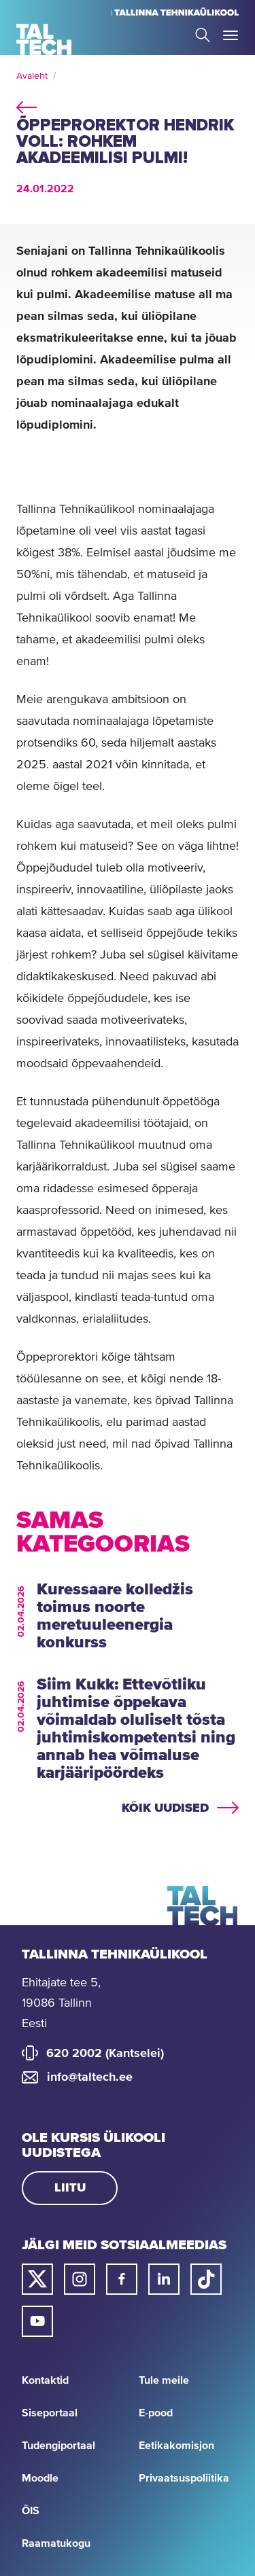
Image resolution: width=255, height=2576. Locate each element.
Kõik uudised (165, 1808)
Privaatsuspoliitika (184, 2478)
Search (202, 35)
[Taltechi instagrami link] (79, 2279)
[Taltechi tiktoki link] (206, 2279)
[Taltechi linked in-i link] (164, 2279)
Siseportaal (50, 2413)
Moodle (40, 2478)
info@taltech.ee (90, 2077)
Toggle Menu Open (230, 35)
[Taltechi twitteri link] (37, 2279)
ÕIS (30, 2510)
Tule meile (164, 2380)
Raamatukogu (56, 2543)
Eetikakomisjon (176, 2445)
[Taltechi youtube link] (37, 2321)
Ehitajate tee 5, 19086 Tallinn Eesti (61, 2003)
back (26, 105)
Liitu (70, 2188)
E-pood (156, 2413)
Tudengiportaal (58, 2445)
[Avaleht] (43, 39)
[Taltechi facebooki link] (121, 2279)
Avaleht (32, 76)
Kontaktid (45, 2380)
